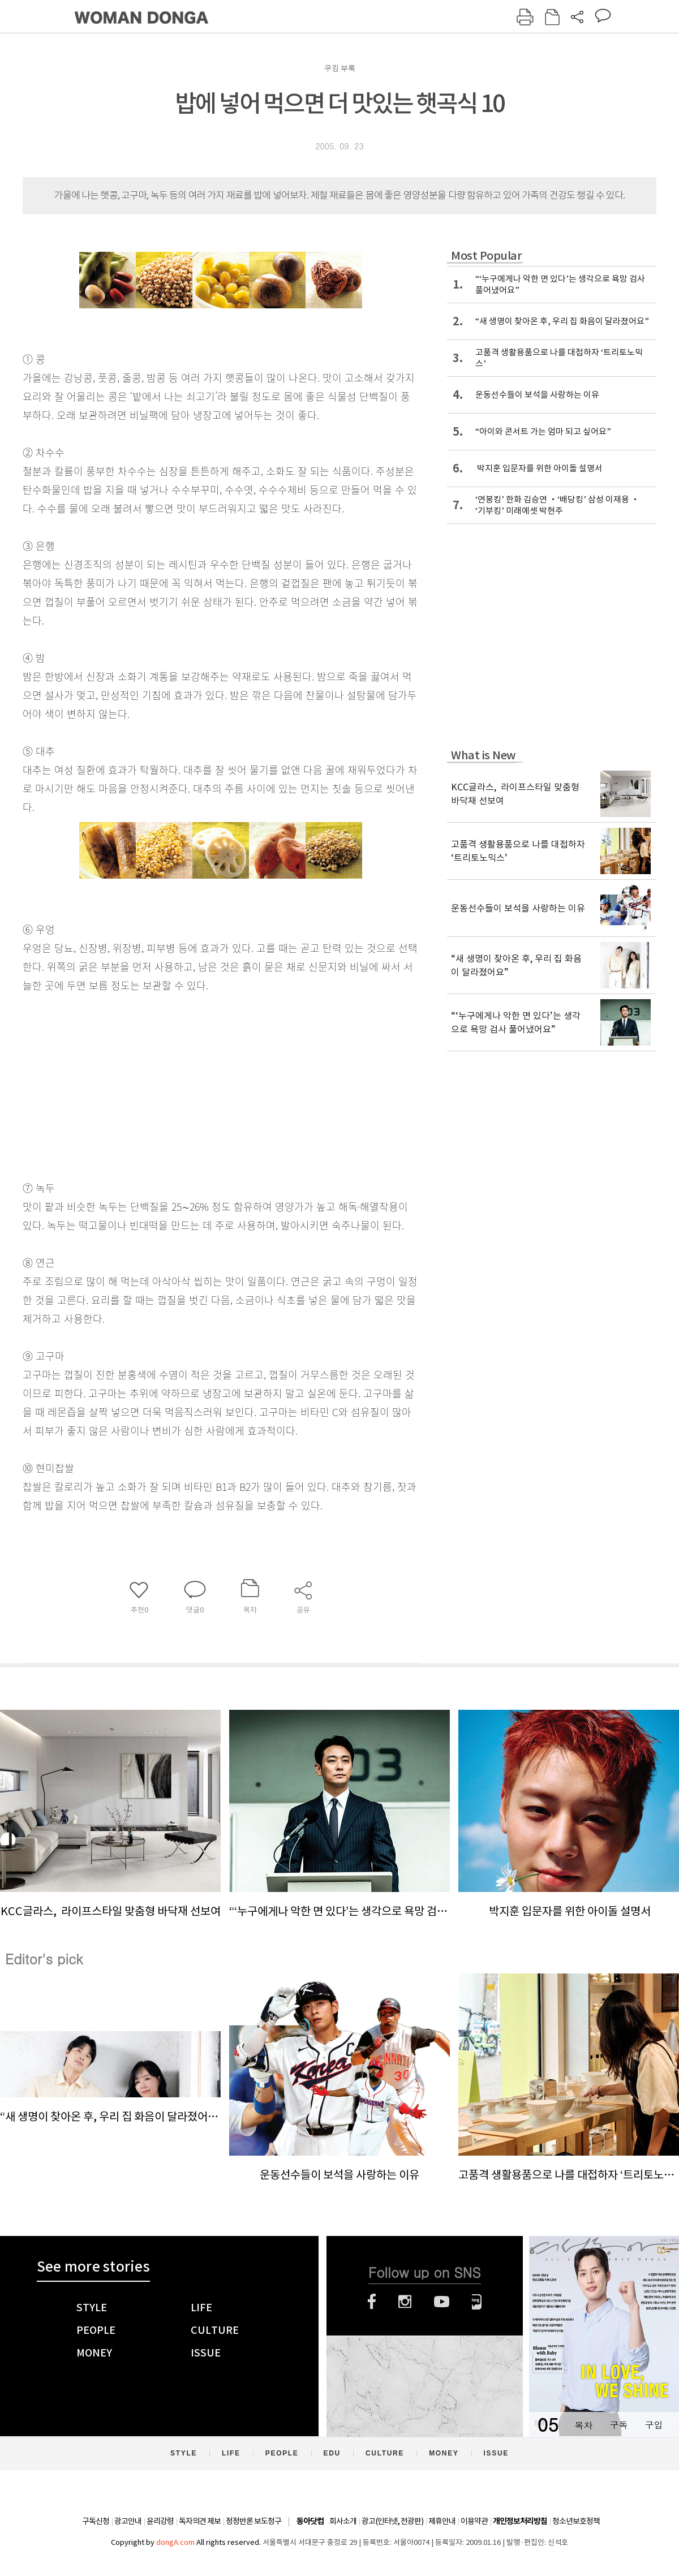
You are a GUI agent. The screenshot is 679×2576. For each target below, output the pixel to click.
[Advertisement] (192, 1084)
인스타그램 (404, 2302)
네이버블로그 (477, 2302)
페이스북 (372, 2302)
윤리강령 (160, 2521)
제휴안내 (441, 2521)
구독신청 (95, 2521)
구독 (618, 2424)
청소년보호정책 (576, 2521)
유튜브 (441, 2302)
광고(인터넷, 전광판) (392, 2521)
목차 (583, 2424)
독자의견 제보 (200, 2521)
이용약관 (474, 2521)
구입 (653, 2424)
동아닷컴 (310, 2521)
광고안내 (127, 2521)
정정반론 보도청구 (253, 2521)
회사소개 (342, 2521)
